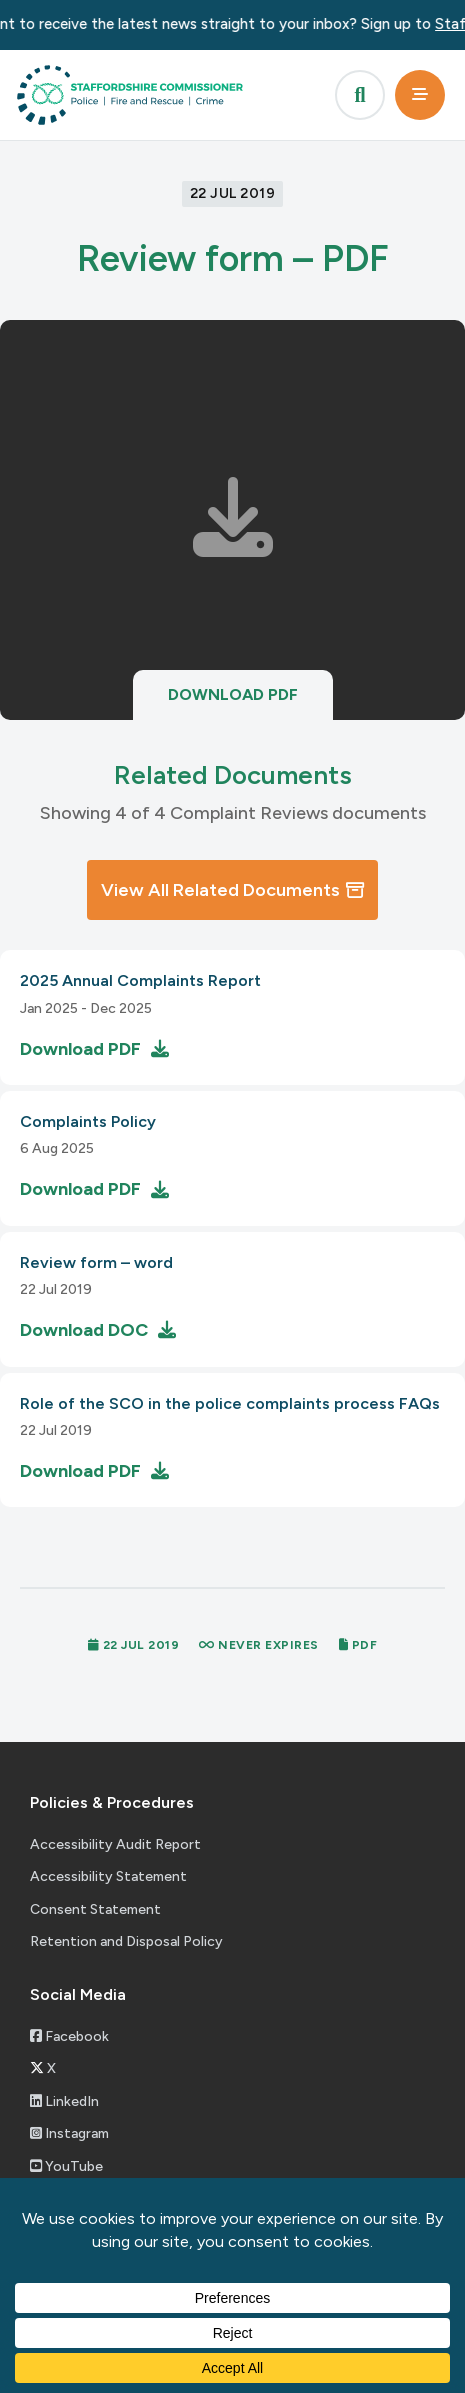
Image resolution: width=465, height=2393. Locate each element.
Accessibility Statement (108, 1876)
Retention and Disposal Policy (126, 1941)
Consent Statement (95, 1909)
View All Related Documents (232, 890)
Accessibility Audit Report (115, 1844)
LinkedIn (64, 2101)
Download (233, 695)
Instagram (69, 2133)
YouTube (66, 2166)
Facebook (69, 2036)
